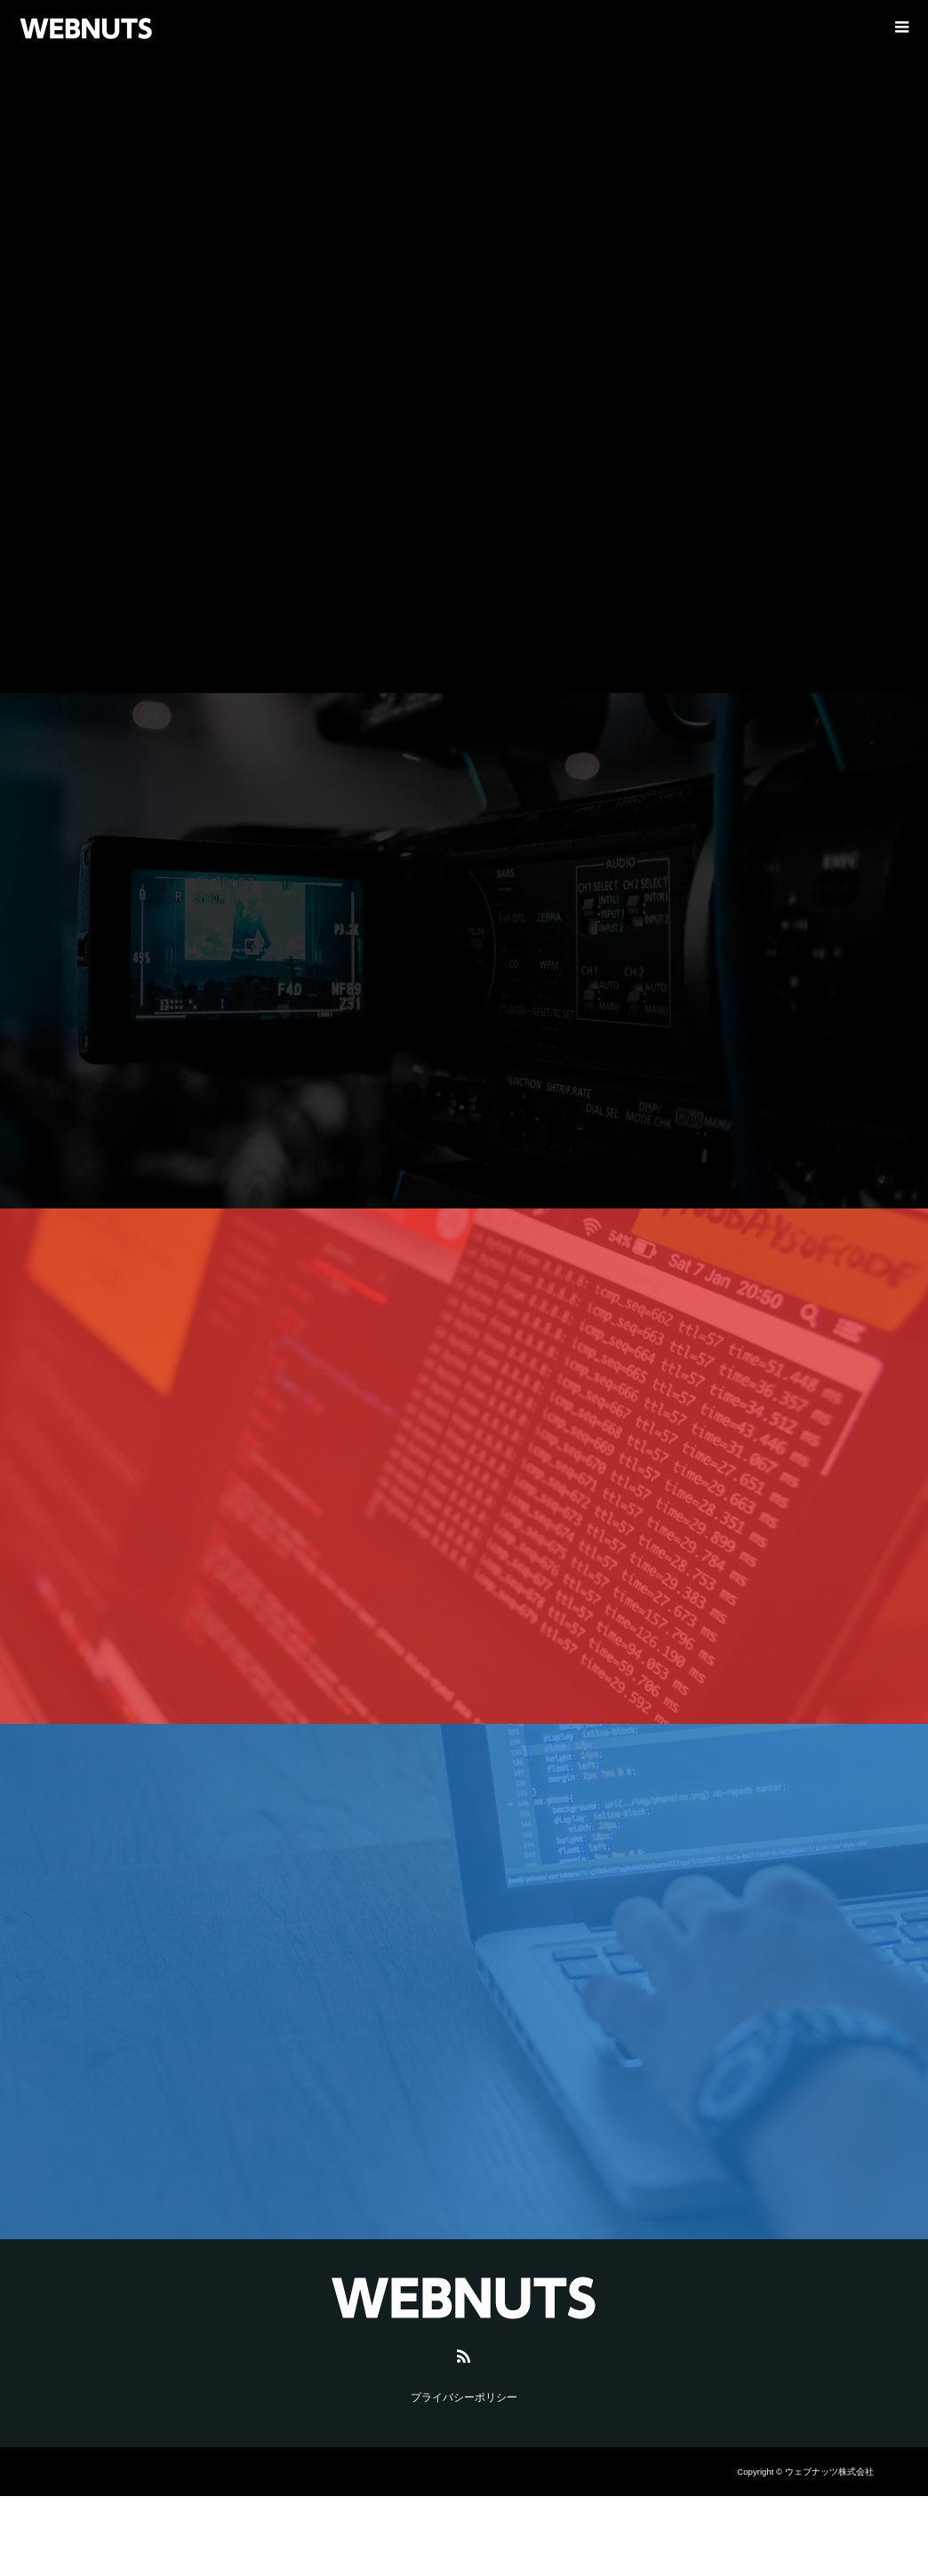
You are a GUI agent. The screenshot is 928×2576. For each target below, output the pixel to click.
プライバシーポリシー (464, 2397)
